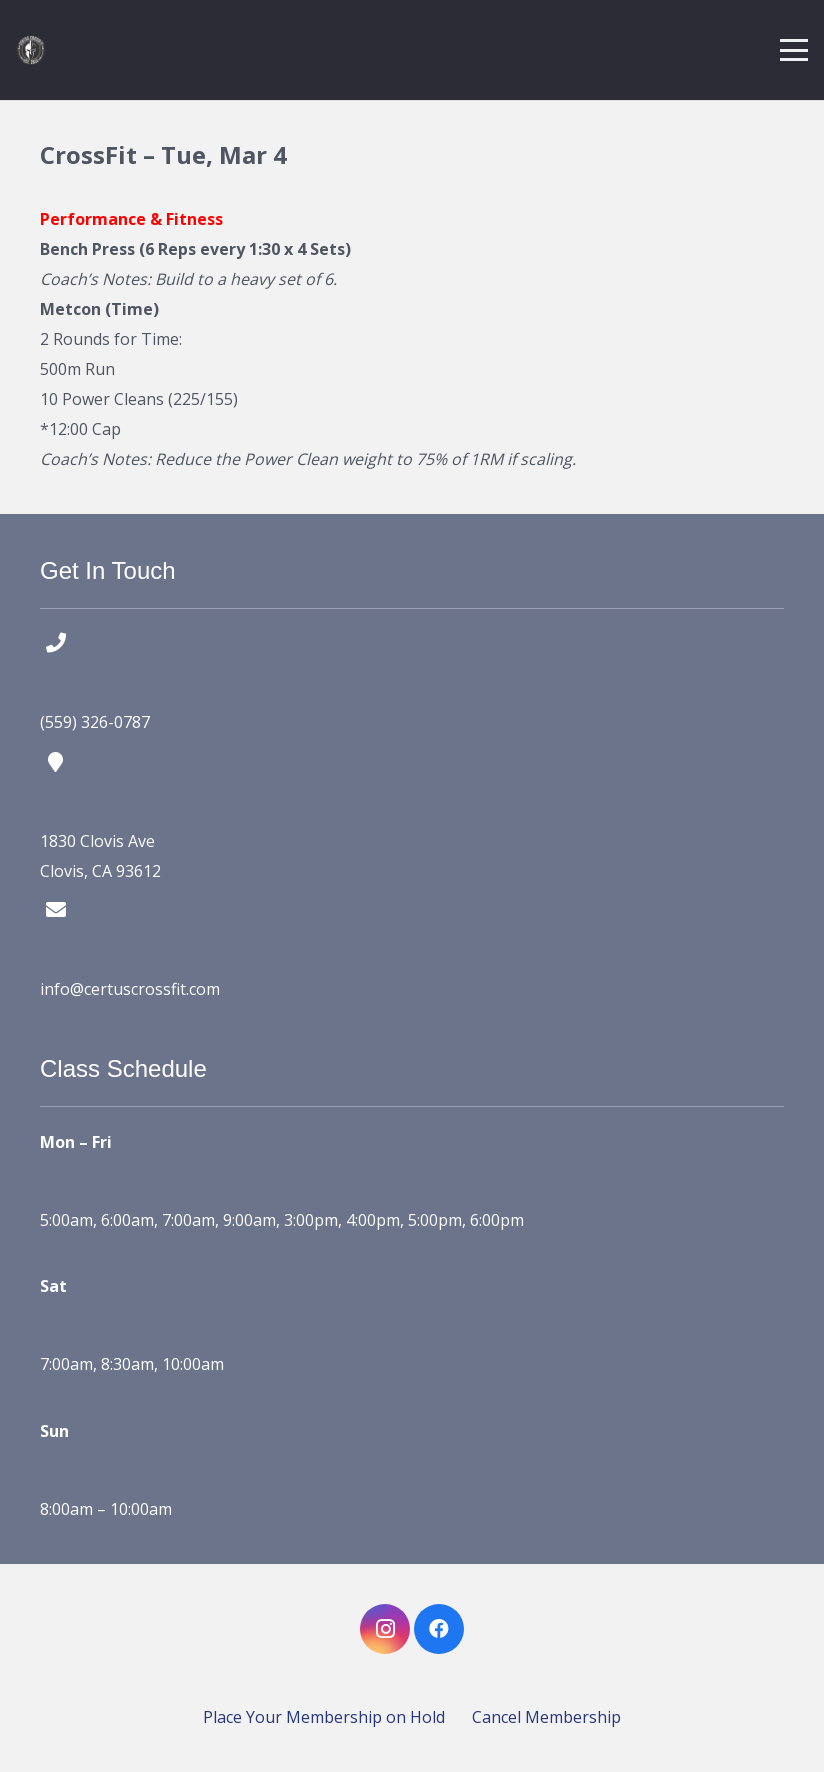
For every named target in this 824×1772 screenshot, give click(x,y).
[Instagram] (385, 1629)
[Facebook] (439, 1629)
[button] (794, 50)
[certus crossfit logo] (31, 50)
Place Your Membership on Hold (324, 1717)
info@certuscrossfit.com (130, 989)
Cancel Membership (546, 1717)
